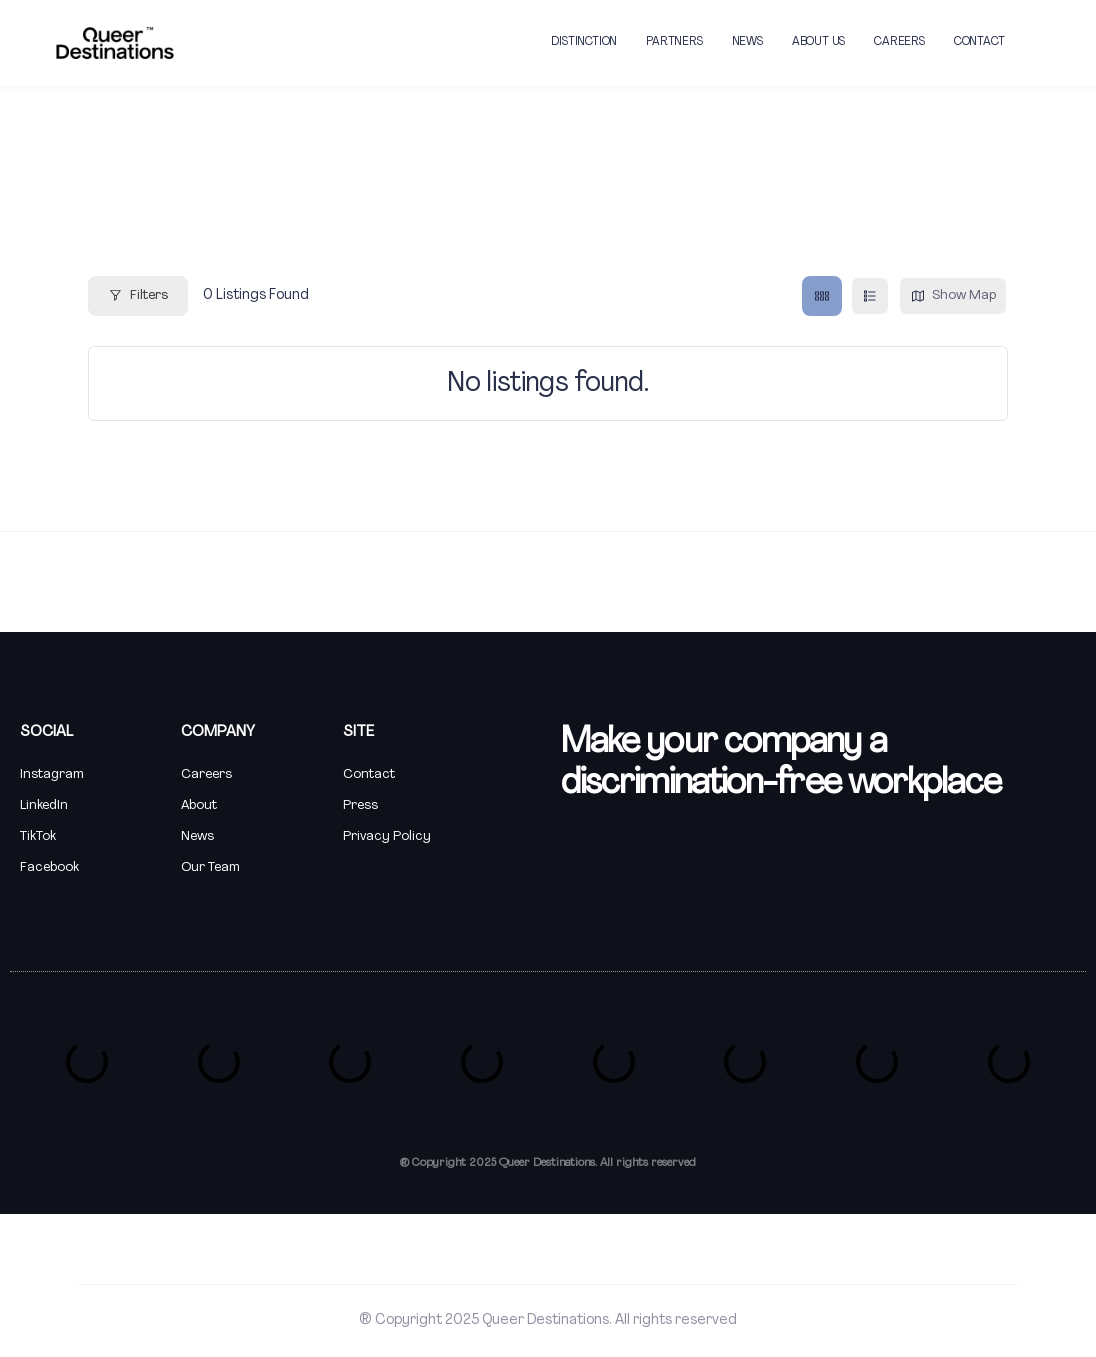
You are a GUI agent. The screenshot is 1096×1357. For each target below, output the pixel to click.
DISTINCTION (584, 42)
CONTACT (979, 42)
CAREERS (899, 42)
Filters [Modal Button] (138, 295)
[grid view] (822, 296)
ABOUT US (818, 42)
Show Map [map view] (953, 296)
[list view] (870, 296)
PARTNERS (674, 42)
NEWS (747, 42)
